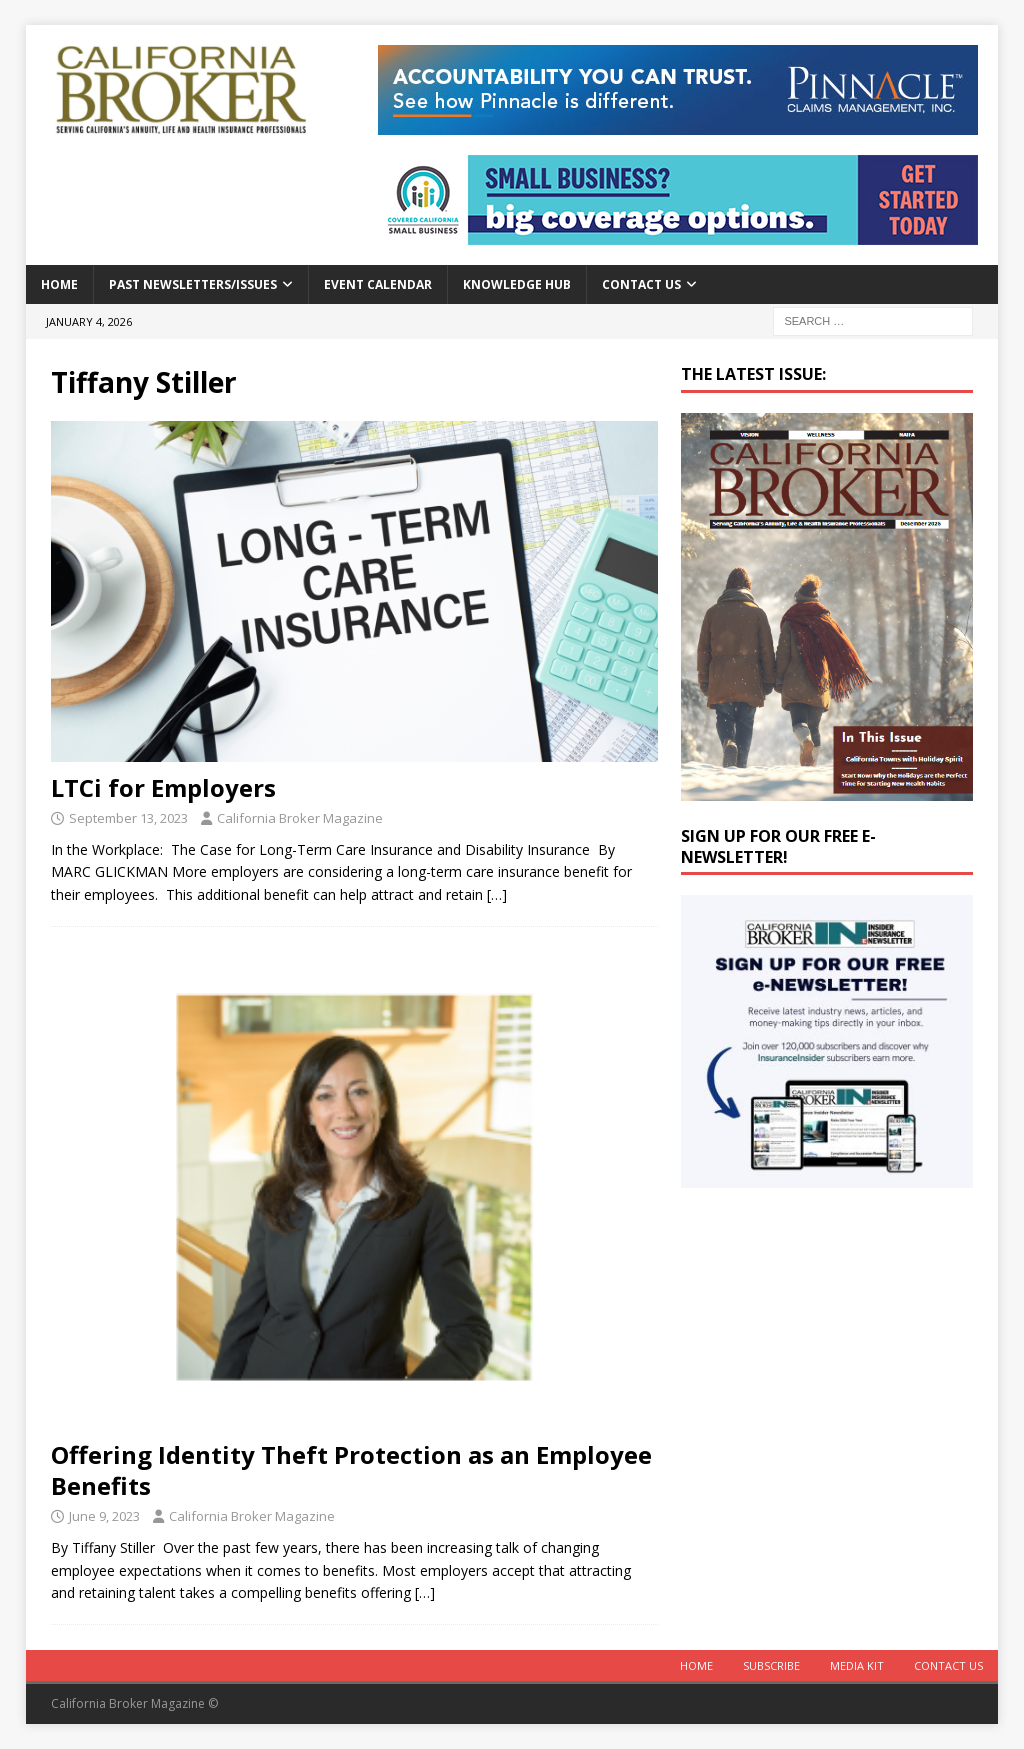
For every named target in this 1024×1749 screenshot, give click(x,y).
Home (59, 284)
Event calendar (378, 284)
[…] (497, 894)
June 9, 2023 (104, 1516)
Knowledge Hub (517, 284)
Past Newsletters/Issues (193, 284)
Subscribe (771, 1665)
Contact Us (641, 284)
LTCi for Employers (163, 787)
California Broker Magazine (300, 818)
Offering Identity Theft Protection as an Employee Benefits (351, 1470)
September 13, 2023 (128, 818)
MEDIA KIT (857, 1665)
